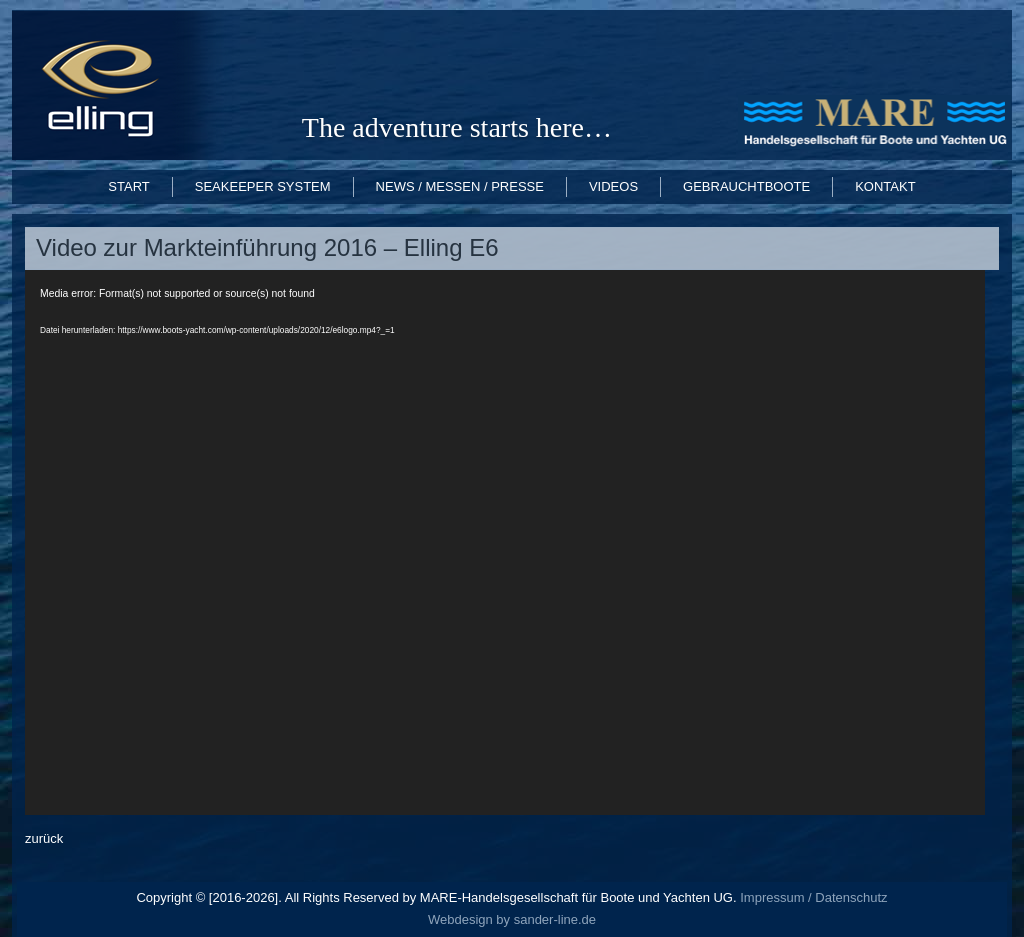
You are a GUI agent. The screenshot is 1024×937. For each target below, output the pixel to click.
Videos (613, 186)
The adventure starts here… (457, 127)
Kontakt (885, 186)
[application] (505, 542)
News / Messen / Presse (460, 186)
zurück (44, 838)
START (128, 186)
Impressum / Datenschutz (812, 897)
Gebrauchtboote (746, 186)
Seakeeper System (263, 186)
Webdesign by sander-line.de (512, 919)
